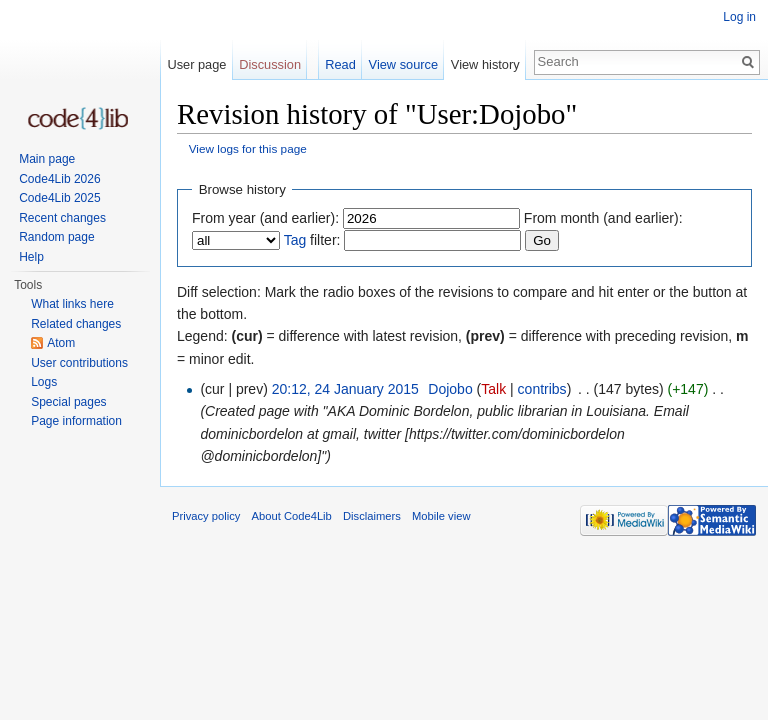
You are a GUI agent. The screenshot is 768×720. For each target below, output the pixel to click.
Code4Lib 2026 (59, 179)
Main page (47, 159)
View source (403, 64)
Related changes (76, 324)
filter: (312, 240)
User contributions (79, 363)
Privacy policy (206, 516)
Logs (44, 382)
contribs (542, 389)
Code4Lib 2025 (59, 198)
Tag (295, 240)
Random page (56, 237)
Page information (76, 421)
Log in (739, 17)
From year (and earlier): (265, 218)
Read (340, 64)
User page (196, 64)
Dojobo (450, 389)
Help (31, 257)
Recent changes (62, 218)
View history (485, 64)
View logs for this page (248, 148)
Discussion (270, 64)
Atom (61, 343)
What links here (72, 304)
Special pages (68, 402)
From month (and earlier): (603, 218)
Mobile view (441, 516)
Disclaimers (372, 516)
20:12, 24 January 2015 (345, 389)
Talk (493, 389)
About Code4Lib (292, 516)
